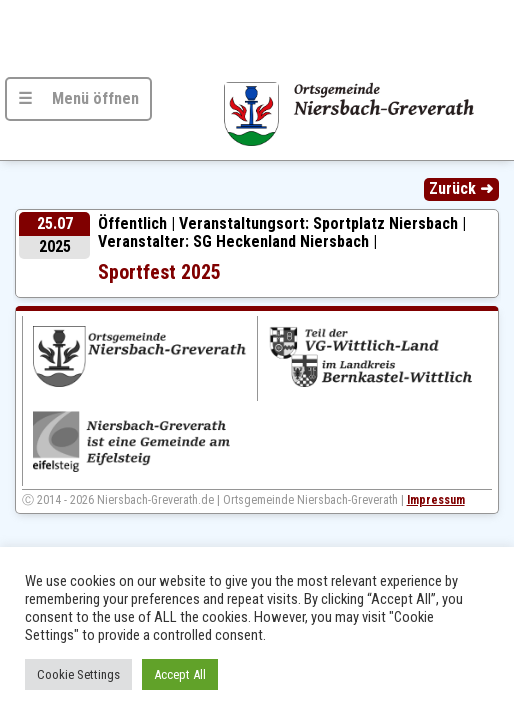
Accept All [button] (180, 674)
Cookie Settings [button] (78, 674)
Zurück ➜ (461, 188)
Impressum (436, 500)
